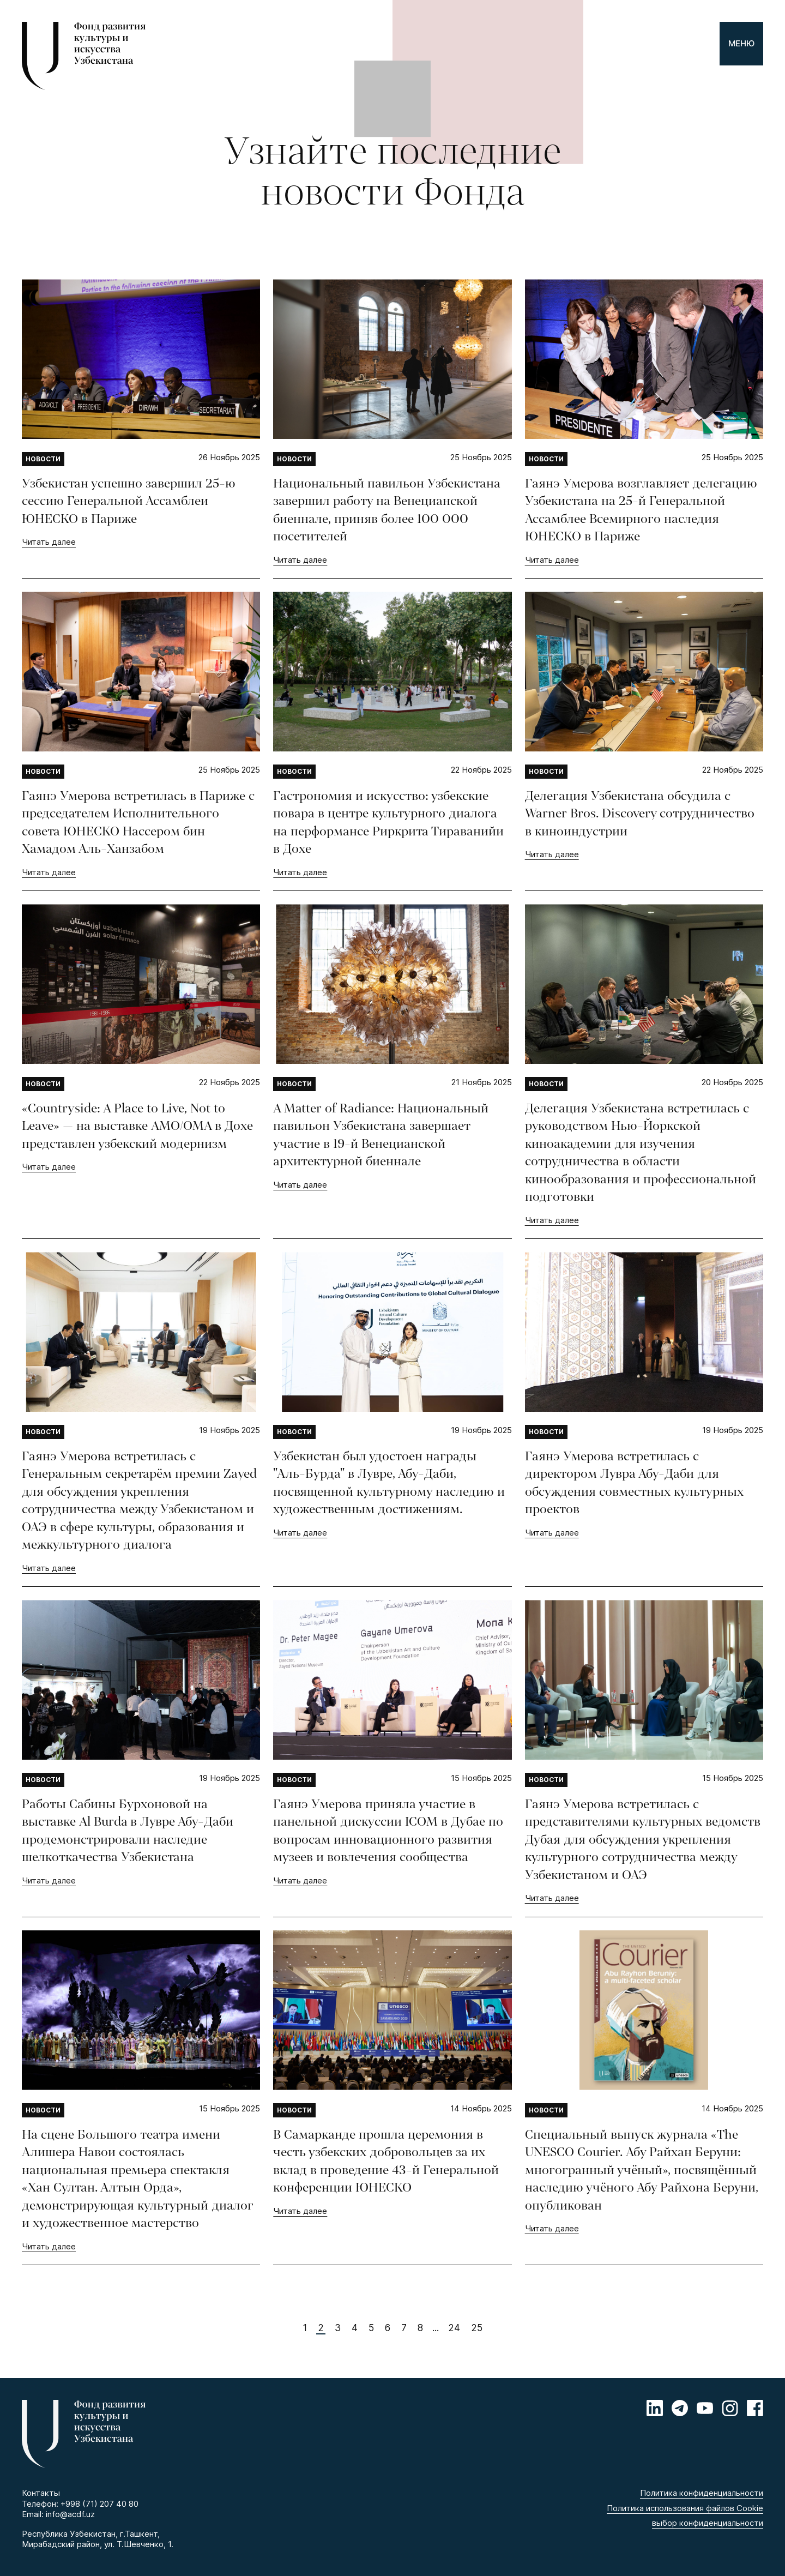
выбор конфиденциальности (707, 2523)
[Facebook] (755, 2408)
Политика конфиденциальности (701, 2493)
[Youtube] (705, 2408)
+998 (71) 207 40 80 (99, 2504)
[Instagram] (730, 2408)
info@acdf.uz (70, 2514)
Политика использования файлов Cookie (685, 2508)
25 (476, 2327)
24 (454, 2327)
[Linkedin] (655, 2408)
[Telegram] (680, 2408)
